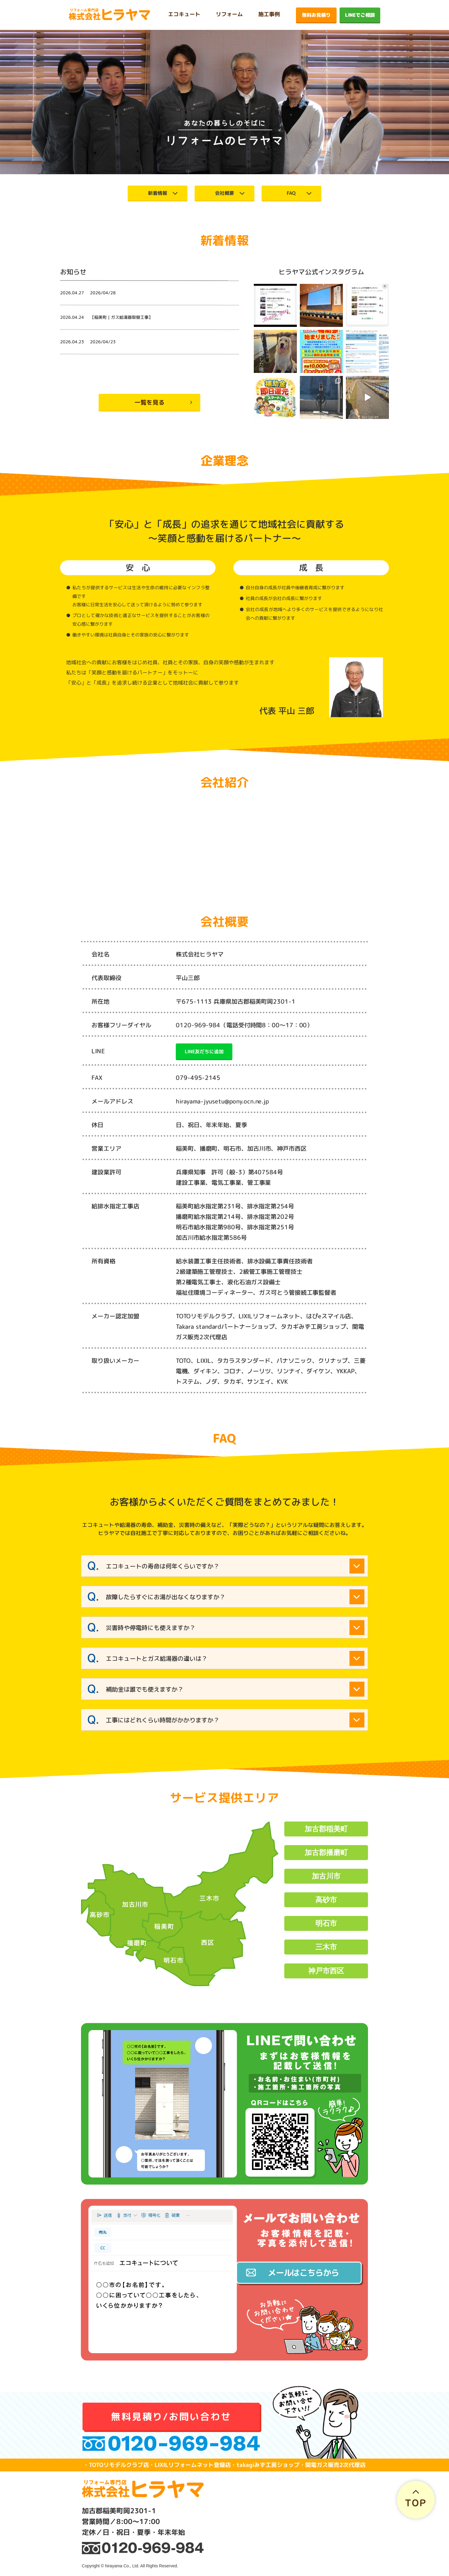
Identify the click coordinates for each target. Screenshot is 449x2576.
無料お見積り (316, 15)
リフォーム (229, 14)
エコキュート (184, 14)
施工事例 (269, 14)
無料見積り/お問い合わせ (171, 2416)
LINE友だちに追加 (204, 1051)
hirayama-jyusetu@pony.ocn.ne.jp (222, 1101)
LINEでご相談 (360, 15)
